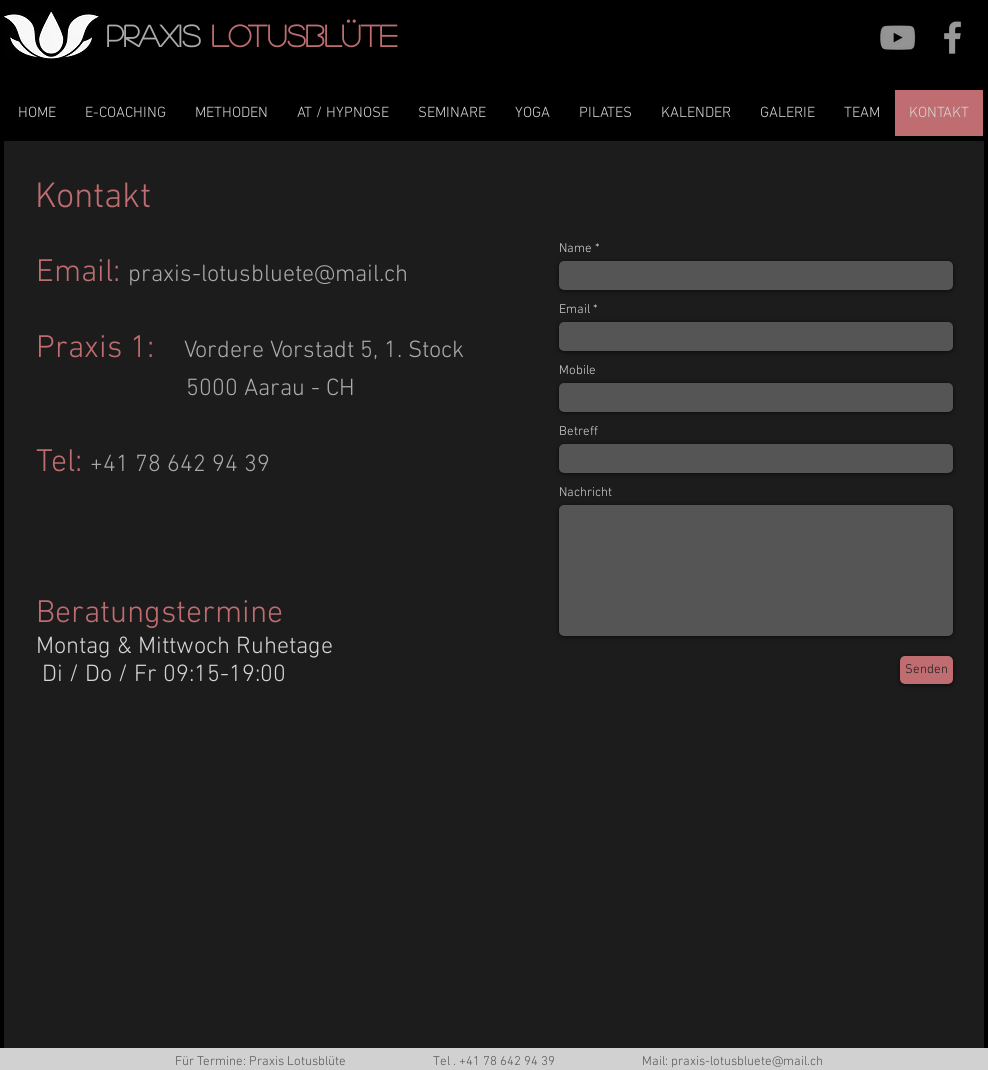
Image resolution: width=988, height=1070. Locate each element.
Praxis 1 (91, 349)
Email (74, 273)
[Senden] (926, 670)
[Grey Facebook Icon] (952, 37)
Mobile (577, 371)
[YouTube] (897, 37)
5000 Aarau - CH (270, 389)
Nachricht (585, 493)
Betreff (578, 432)
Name (575, 249)
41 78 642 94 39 (510, 1062)
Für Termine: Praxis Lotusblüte (260, 1062)
